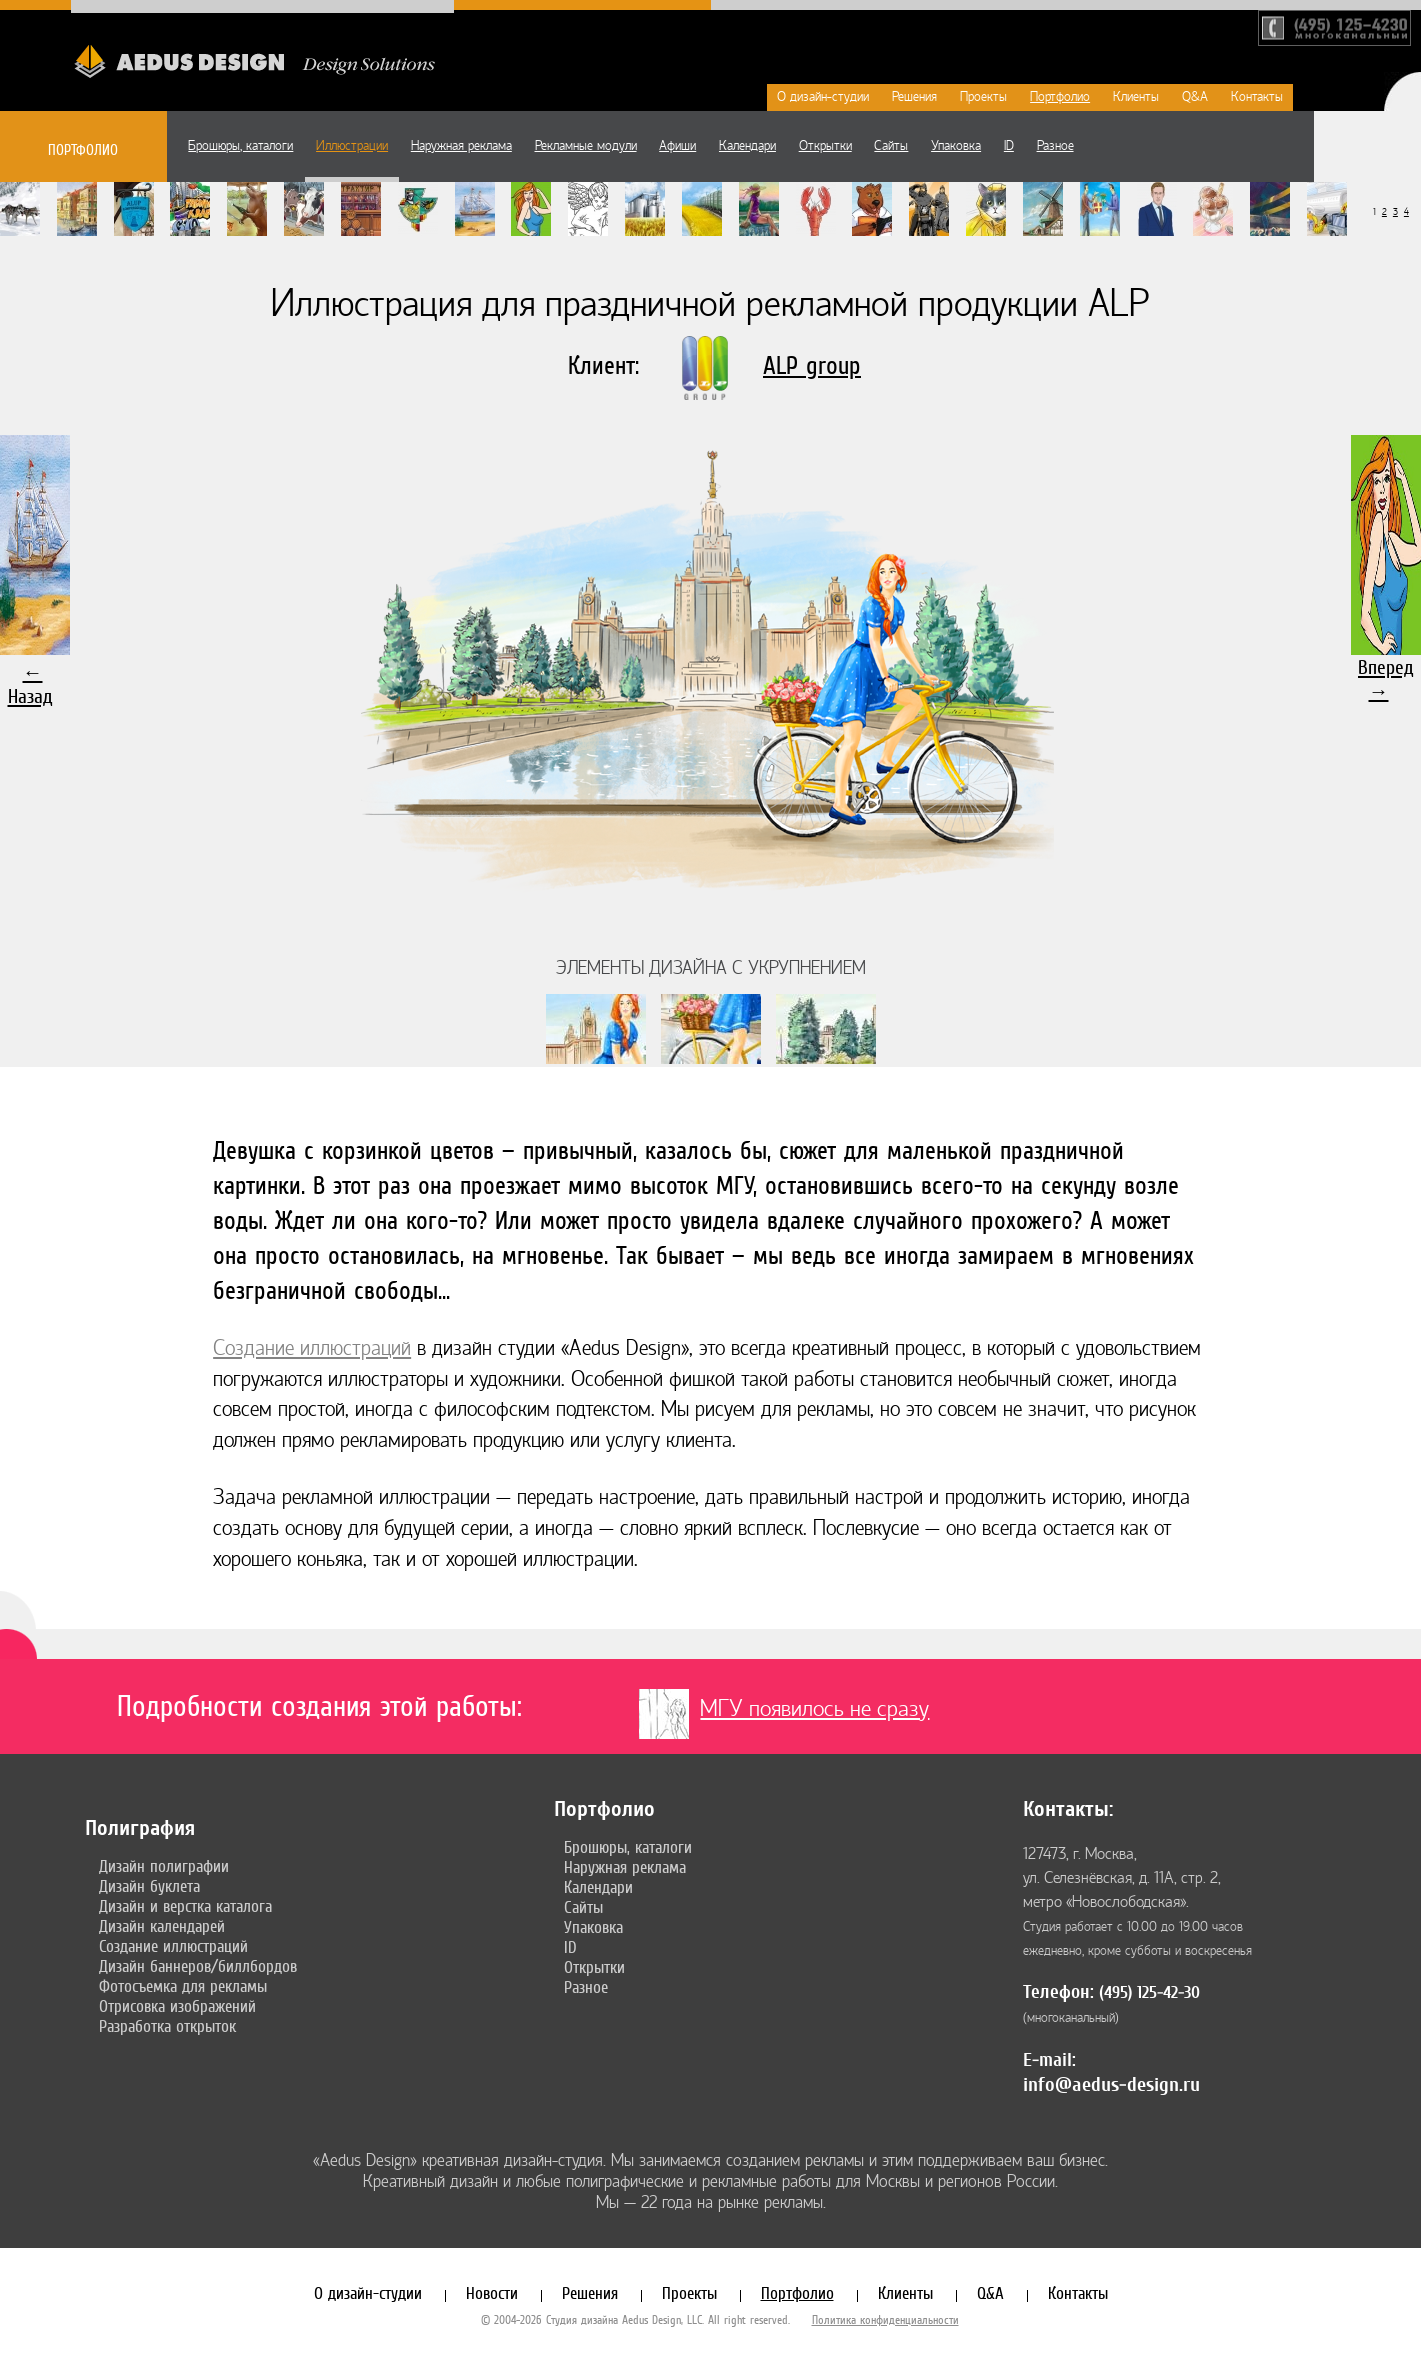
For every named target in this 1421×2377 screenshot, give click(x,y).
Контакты (1257, 97)
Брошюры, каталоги (240, 146)
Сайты (891, 146)
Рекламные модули (586, 146)
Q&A (1195, 97)
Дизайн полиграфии (164, 1866)
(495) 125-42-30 (1149, 1992)
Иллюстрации (352, 146)
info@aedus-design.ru (1111, 2084)
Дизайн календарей (162, 1926)
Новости (492, 2293)
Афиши (677, 146)
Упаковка (956, 146)
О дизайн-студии (823, 97)
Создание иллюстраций (312, 1348)
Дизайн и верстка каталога (185, 1906)
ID (1009, 146)
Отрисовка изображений (177, 2006)
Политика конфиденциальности (885, 2320)
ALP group (812, 365)
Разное (1055, 146)
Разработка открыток (167, 2026)
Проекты (983, 97)
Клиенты (1136, 97)
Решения (914, 97)
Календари (747, 146)
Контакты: (1068, 1809)
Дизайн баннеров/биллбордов (198, 1966)
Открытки (825, 146)
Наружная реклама (461, 146)
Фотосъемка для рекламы (183, 1986)
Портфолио (1060, 97)
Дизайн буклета (149, 1886)
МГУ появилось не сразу (814, 1708)
